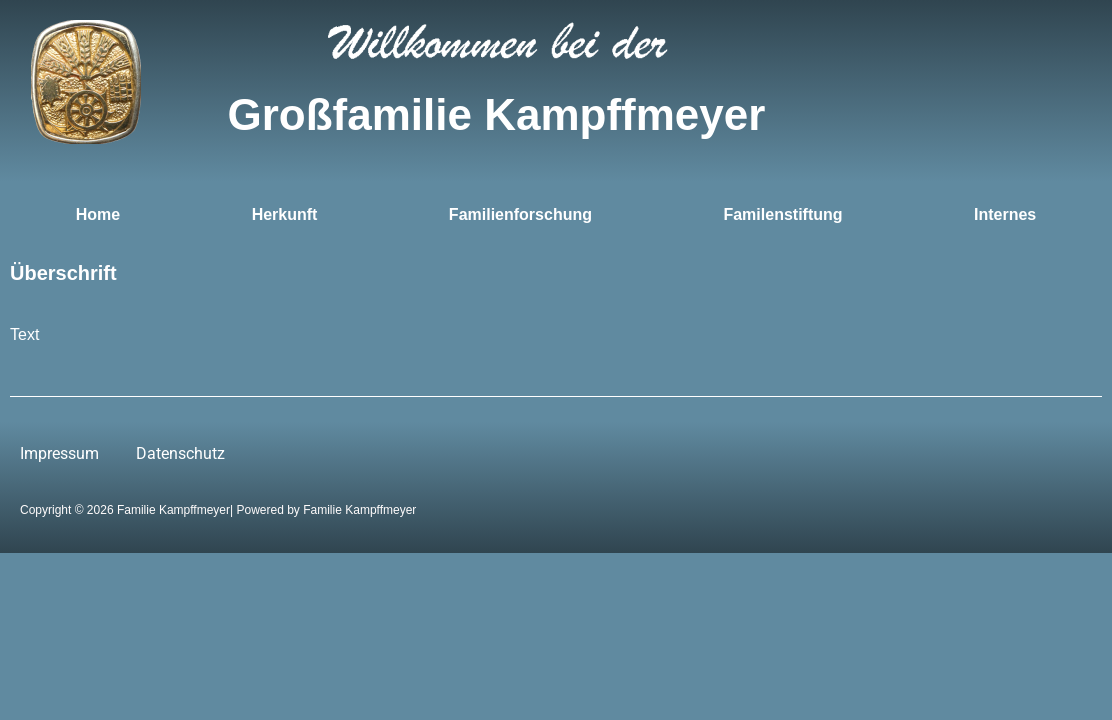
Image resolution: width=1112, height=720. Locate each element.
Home (98, 214)
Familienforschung (520, 214)
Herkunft (285, 214)
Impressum (59, 453)
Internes (1005, 214)
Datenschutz (180, 453)
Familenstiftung (782, 214)
